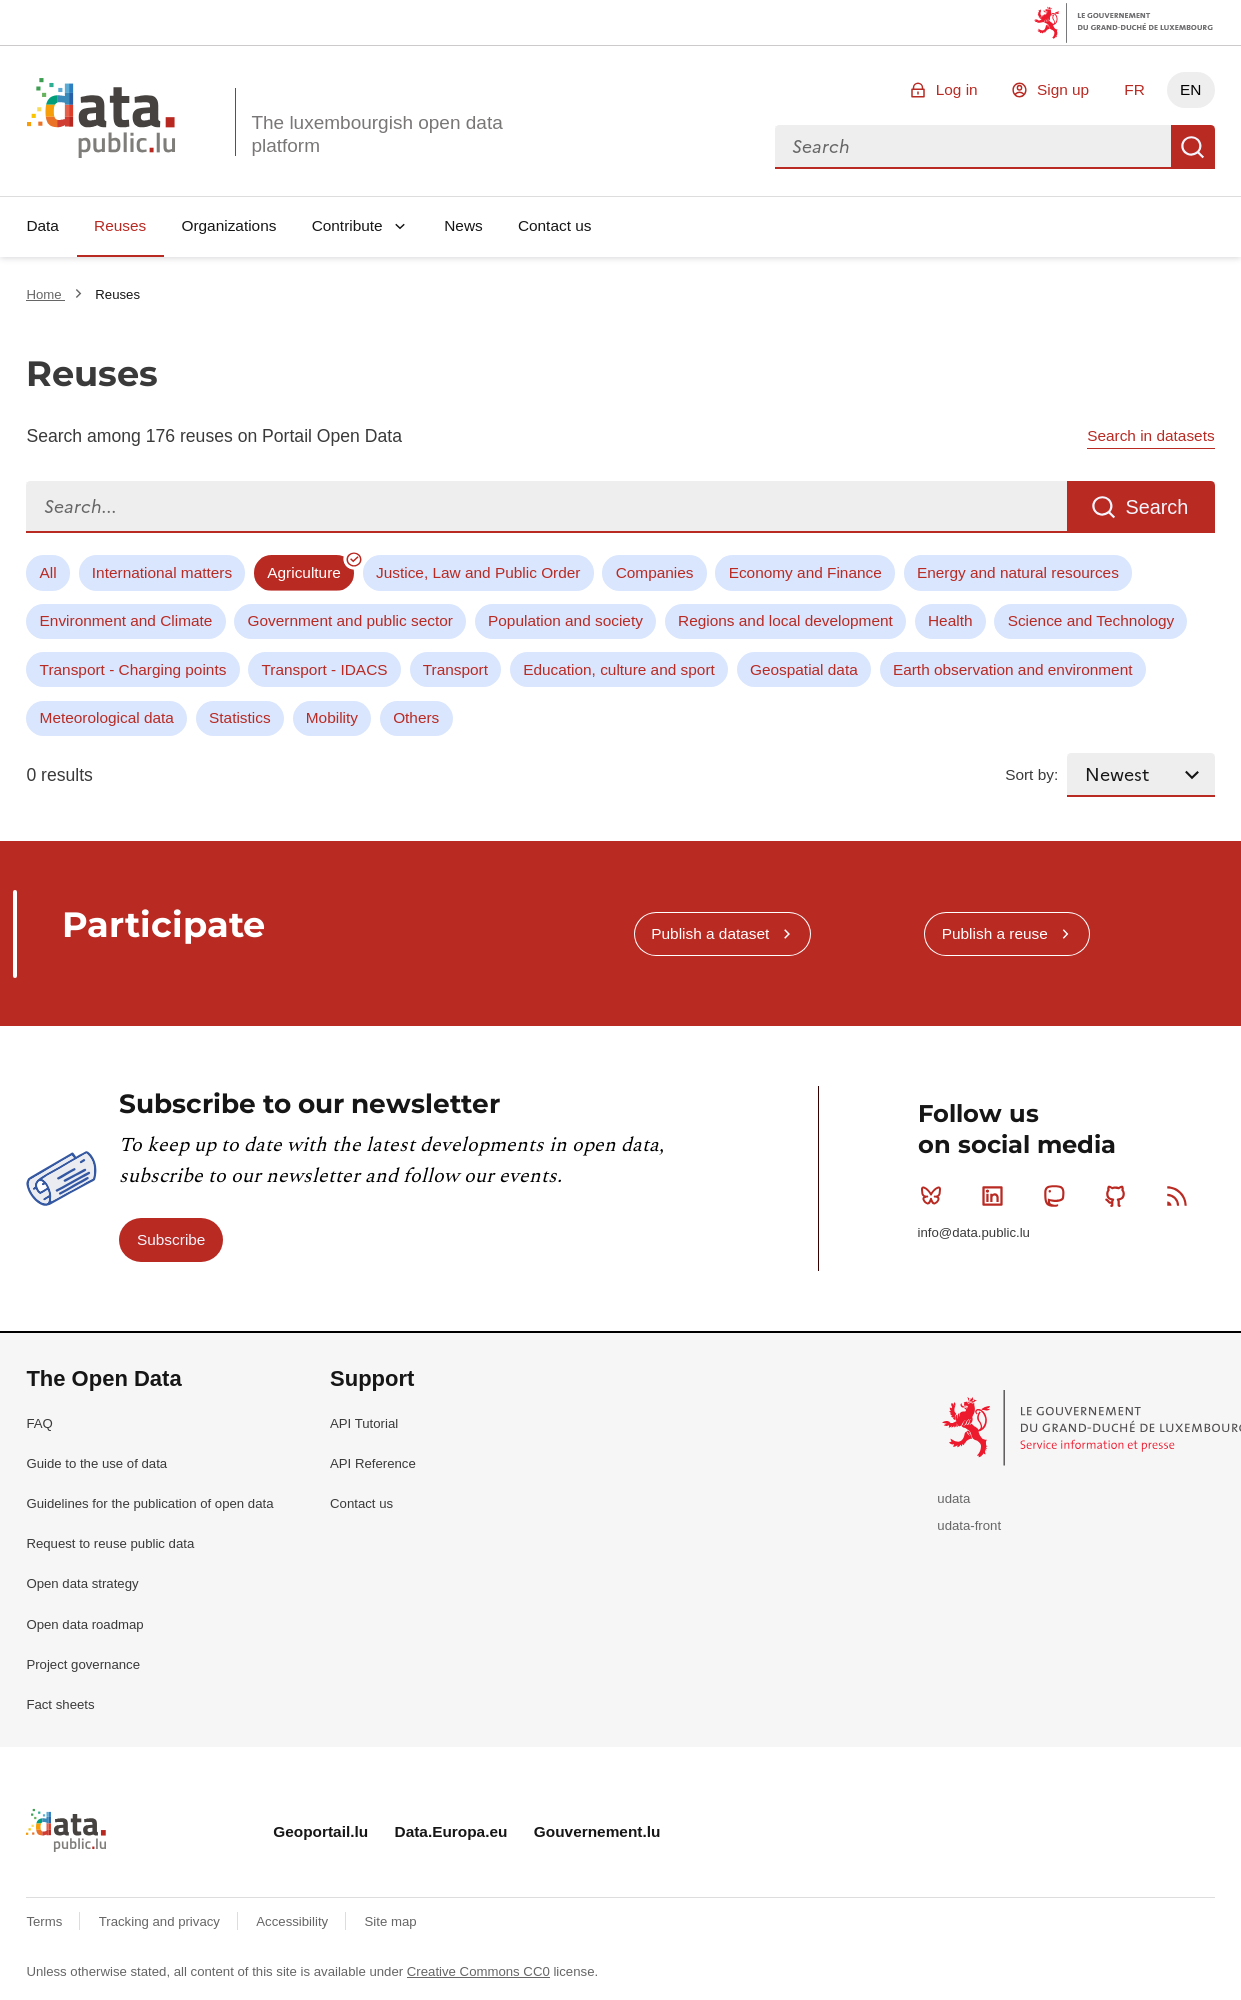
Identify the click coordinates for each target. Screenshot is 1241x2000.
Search (1193, 147)
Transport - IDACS (325, 669)
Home (45, 294)
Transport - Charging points (133, 669)
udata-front (969, 1525)
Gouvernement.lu (597, 1831)
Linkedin (996, 1196)
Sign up (1063, 89)
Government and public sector (350, 620)
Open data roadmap (84, 1624)
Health (950, 620)
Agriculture (304, 572)
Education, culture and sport (619, 669)
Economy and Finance (805, 572)
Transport (455, 669)
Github (1119, 1196)
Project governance (83, 1664)
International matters (162, 572)
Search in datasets (1150, 435)
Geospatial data (804, 669)
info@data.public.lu (974, 1232)
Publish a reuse (995, 933)
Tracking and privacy (161, 1921)
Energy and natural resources (1018, 572)
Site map (391, 1921)
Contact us (555, 225)
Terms (46, 1921)
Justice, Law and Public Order (478, 572)
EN (1190, 89)
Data (42, 225)
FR (1134, 89)
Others (416, 717)
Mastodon (1058, 1196)
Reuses (120, 225)
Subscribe (171, 1239)
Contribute (347, 225)
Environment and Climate (126, 620)
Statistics (240, 717)
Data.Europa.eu (451, 1831)
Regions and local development (785, 620)
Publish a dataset (710, 933)
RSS (1181, 1196)
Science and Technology (1091, 620)
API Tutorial (364, 1423)
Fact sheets (60, 1704)
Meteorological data (107, 717)
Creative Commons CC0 (478, 1971)
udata (953, 1498)
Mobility (332, 717)
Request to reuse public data (110, 1543)
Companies (655, 572)
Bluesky (935, 1196)
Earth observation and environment (1013, 669)
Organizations (228, 225)
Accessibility (293, 1921)
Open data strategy (82, 1583)
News (463, 225)
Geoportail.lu (320, 1831)
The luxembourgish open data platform (376, 134)
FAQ (39, 1423)
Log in (957, 89)
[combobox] (973, 147)
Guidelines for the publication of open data (149, 1503)
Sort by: (1031, 774)
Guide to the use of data (96, 1463)
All (48, 572)
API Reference (373, 1463)
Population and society (565, 620)
